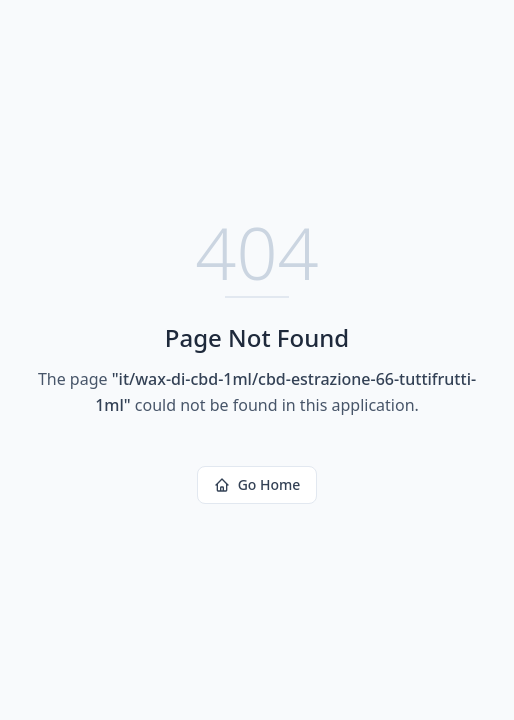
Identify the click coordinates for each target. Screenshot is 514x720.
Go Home (257, 484)
